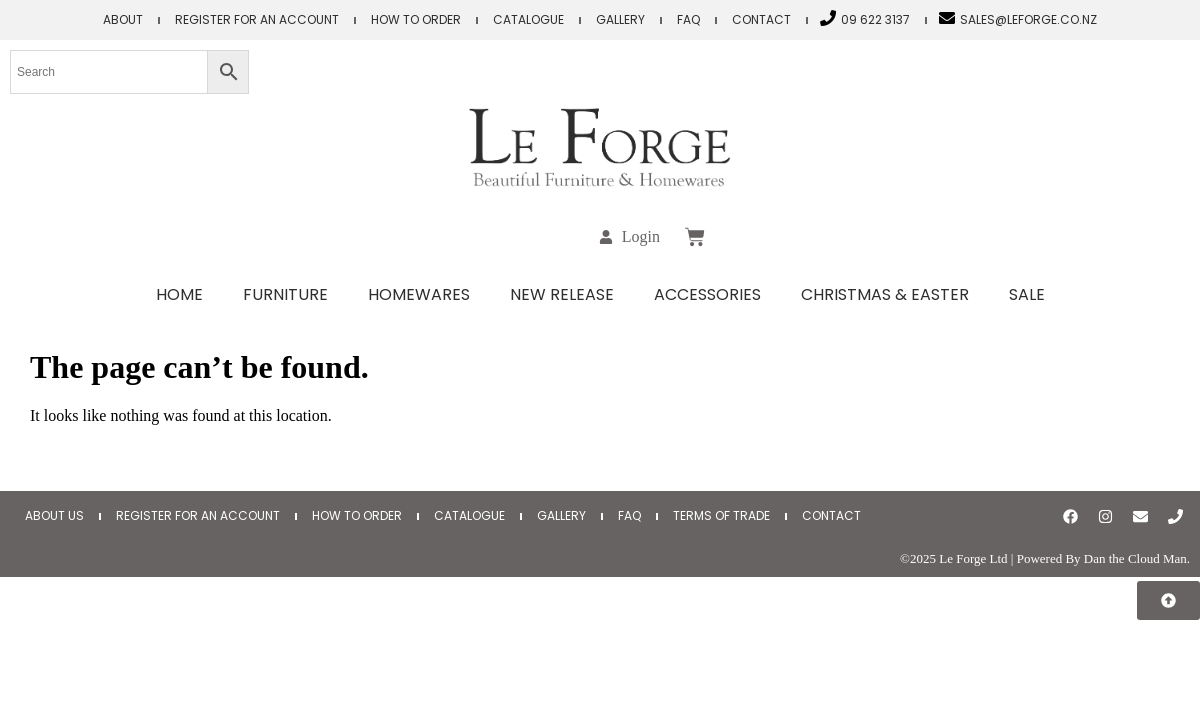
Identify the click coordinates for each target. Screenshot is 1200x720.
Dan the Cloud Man (1135, 558)
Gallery (620, 19)
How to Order (416, 19)
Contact (761, 19)
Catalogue (528, 19)
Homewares (419, 294)
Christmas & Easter (885, 294)
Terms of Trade (721, 515)
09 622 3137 (875, 19)
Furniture (285, 294)
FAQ (688, 19)
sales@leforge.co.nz (1028, 19)
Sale (1027, 294)
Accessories (707, 294)
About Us (54, 515)
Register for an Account (257, 19)
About (123, 19)
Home (179, 294)
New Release (562, 294)
